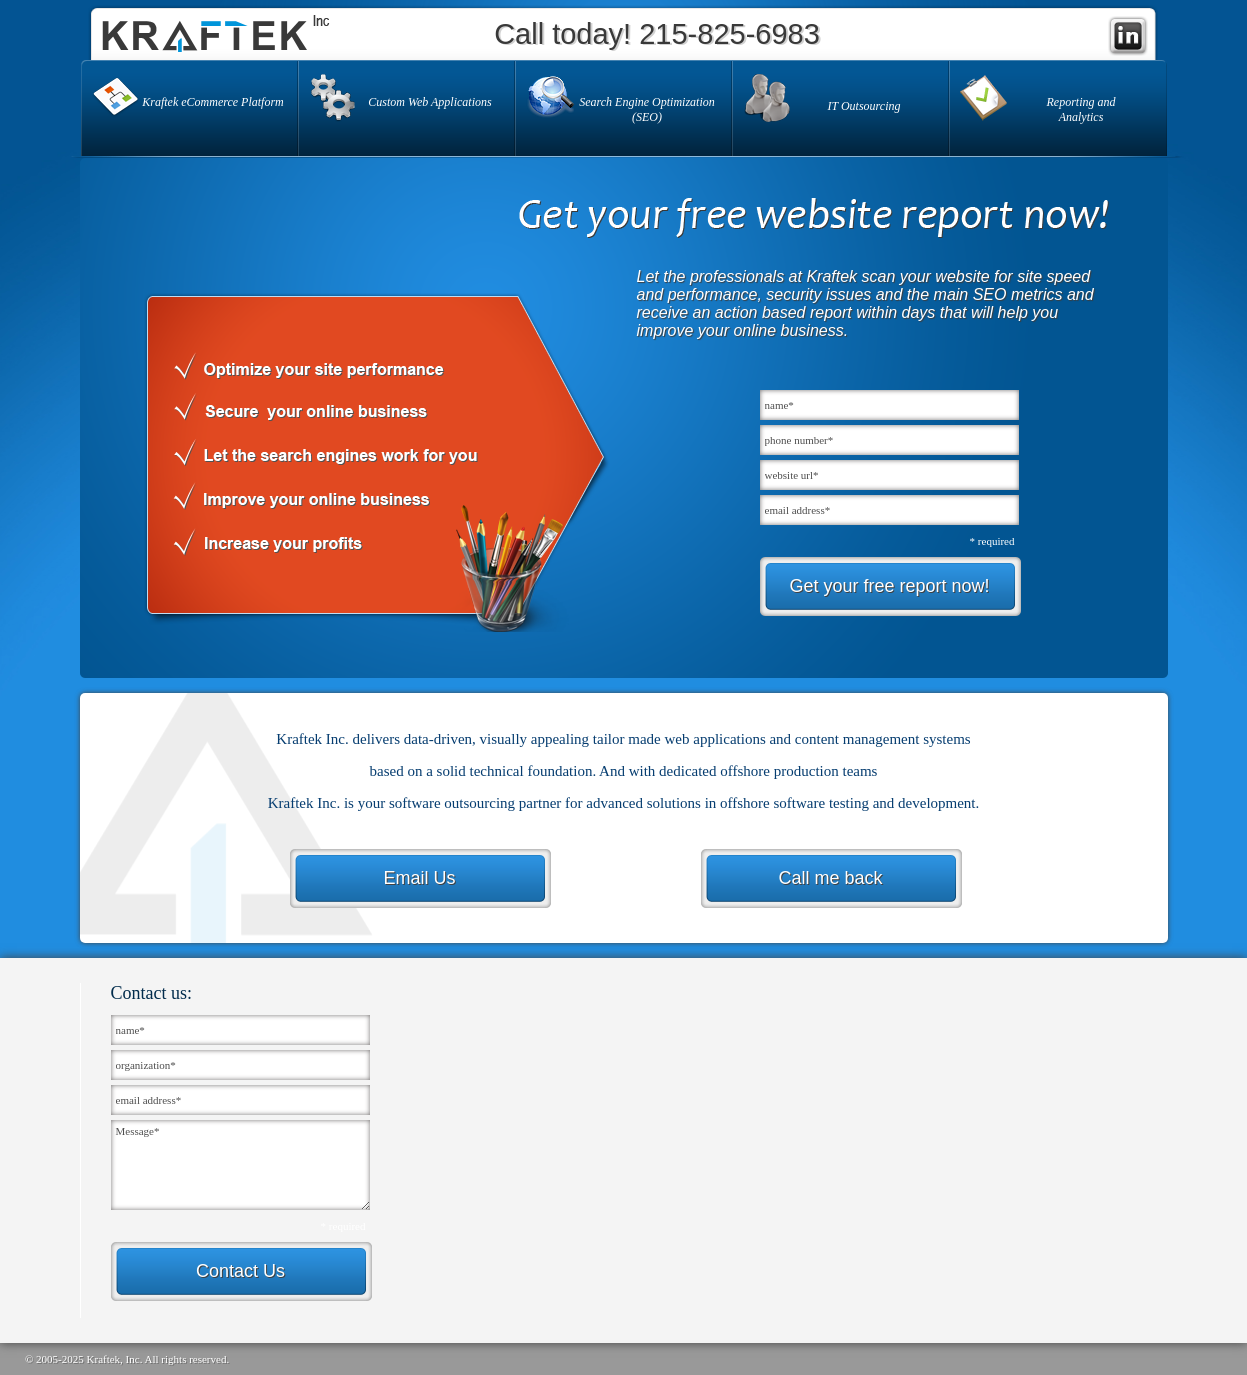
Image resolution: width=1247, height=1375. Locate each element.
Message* (240, 1165)
